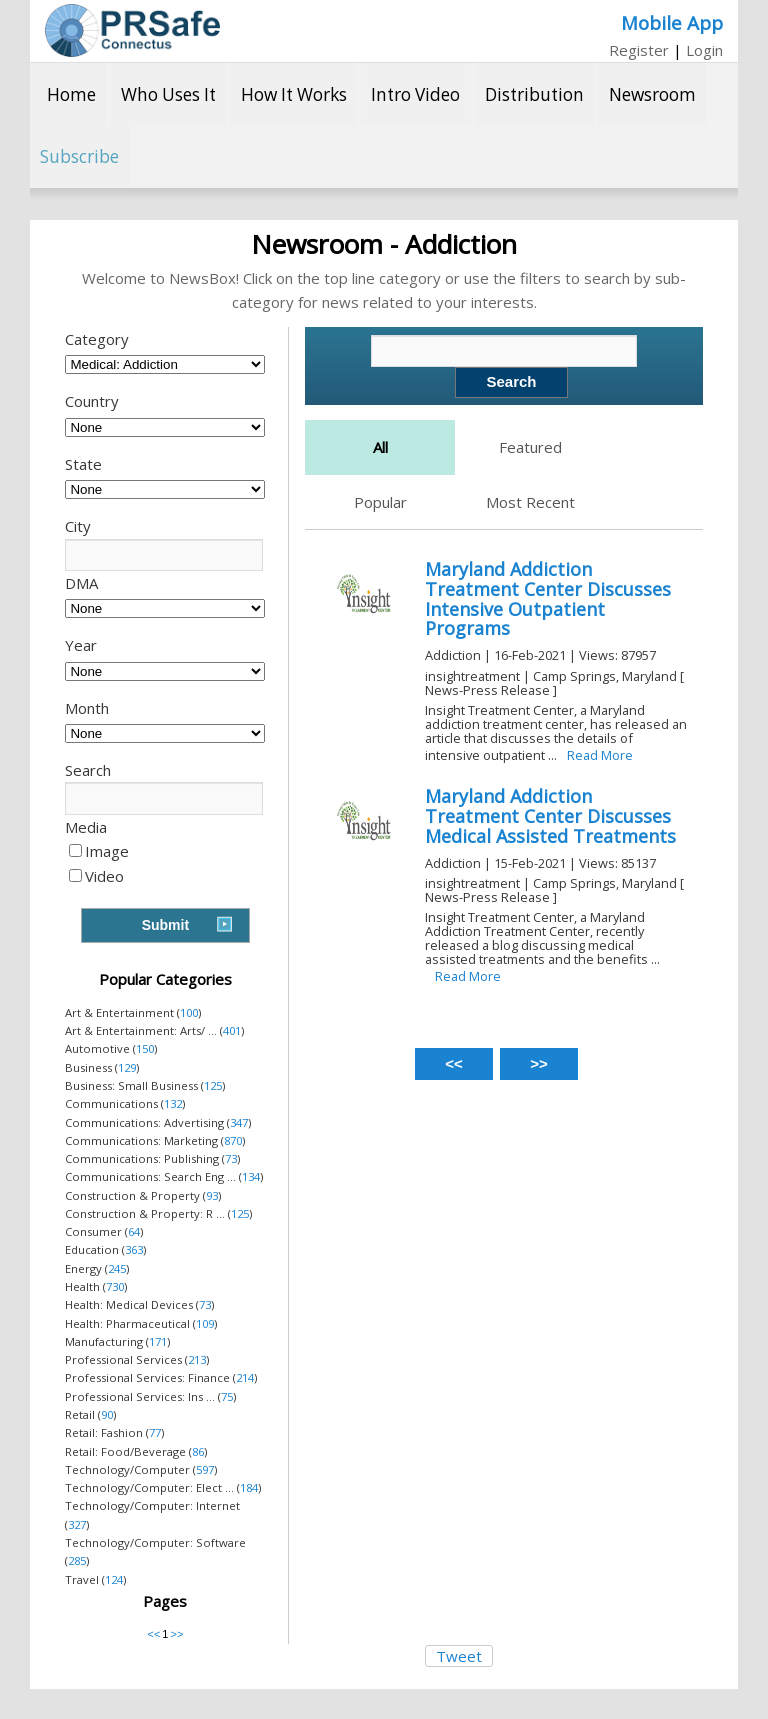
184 (249, 1487)
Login (704, 50)
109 (205, 1323)
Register (639, 50)
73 (231, 1158)
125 (213, 1085)
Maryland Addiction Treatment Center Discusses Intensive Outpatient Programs (548, 598)
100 (189, 1012)
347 (239, 1122)
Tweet (459, 1656)
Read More (600, 755)
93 (212, 1195)
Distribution (534, 94)
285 (77, 1560)
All (380, 447)
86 (198, 1451)
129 (127, 1067)
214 (245, 1377)
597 (205, 1469)
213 (197, 1359)
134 (251, 1176)
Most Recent (530, 502)
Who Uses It (168, 94)
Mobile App (672, 22)
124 (114, 1579)
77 (155, 1432)
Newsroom (652, 94)
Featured (530, 447)
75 (227, 1396)
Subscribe (79, 156)
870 (233, 1140)
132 (173, 1103)
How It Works (294, 94)
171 (158, 1341)
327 (77, 1524)
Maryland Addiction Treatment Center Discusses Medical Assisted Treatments (550, 816)
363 (134, 1249)
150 (145, 1048)
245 (117, 1268)
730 (115, 1286)
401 (232, 1030)
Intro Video (415, 94)
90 (107, 1414)
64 (134, 1231)
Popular (380, 502)
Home (71, 94)
